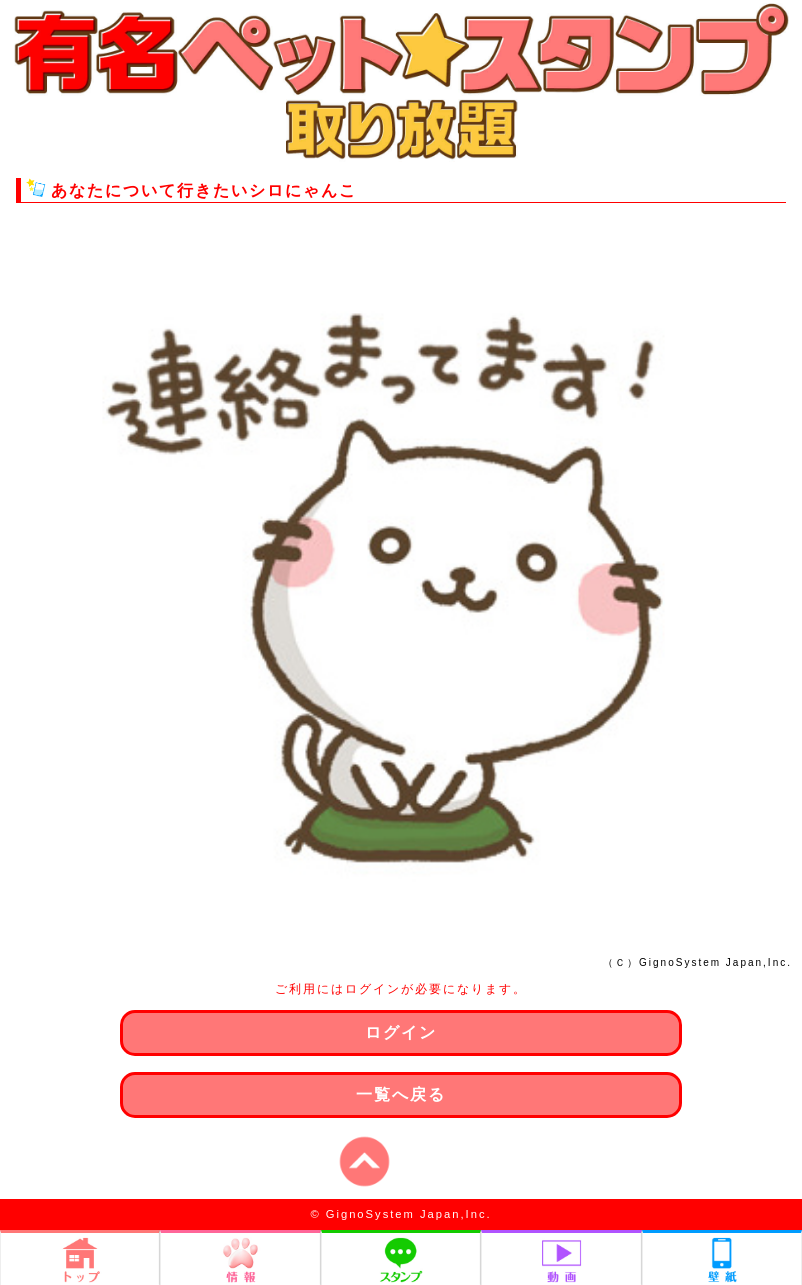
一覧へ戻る (401, 1094)
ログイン (401, 1032)
